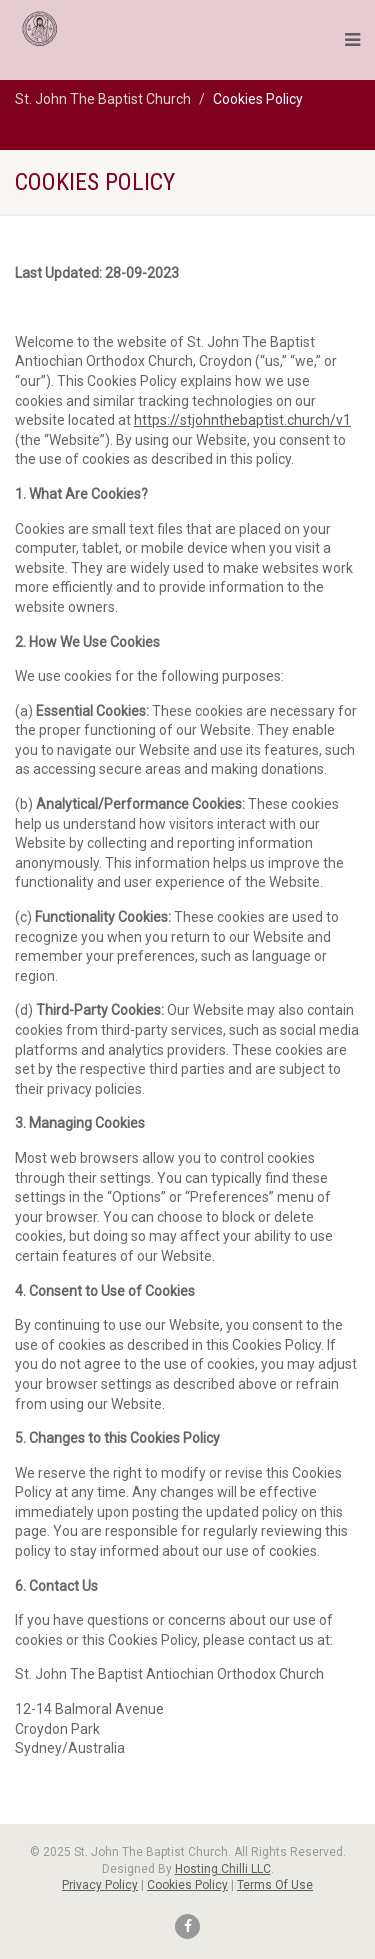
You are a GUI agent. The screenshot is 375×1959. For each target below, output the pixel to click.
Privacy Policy (100, 1885)
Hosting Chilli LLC (223, 1869)
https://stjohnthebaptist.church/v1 (242, 420)
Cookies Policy (187, 1885)
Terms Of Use (275, 1885)
